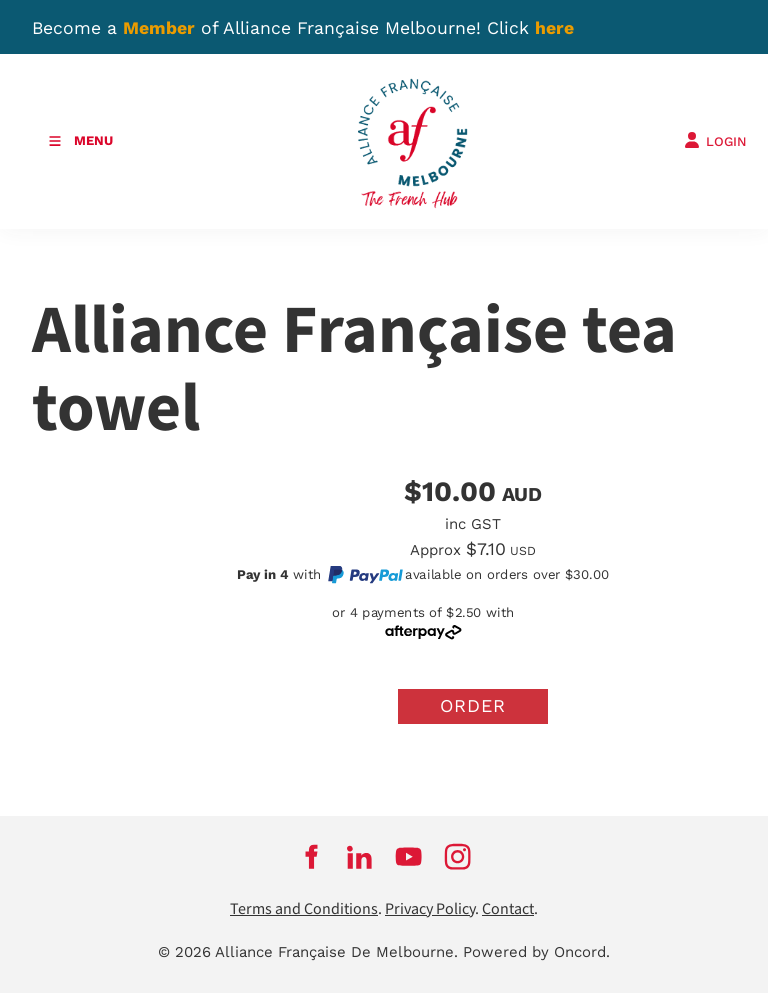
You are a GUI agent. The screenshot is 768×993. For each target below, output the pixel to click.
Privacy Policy (430, 909)
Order (473, 705)
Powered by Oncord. (536, 952)
